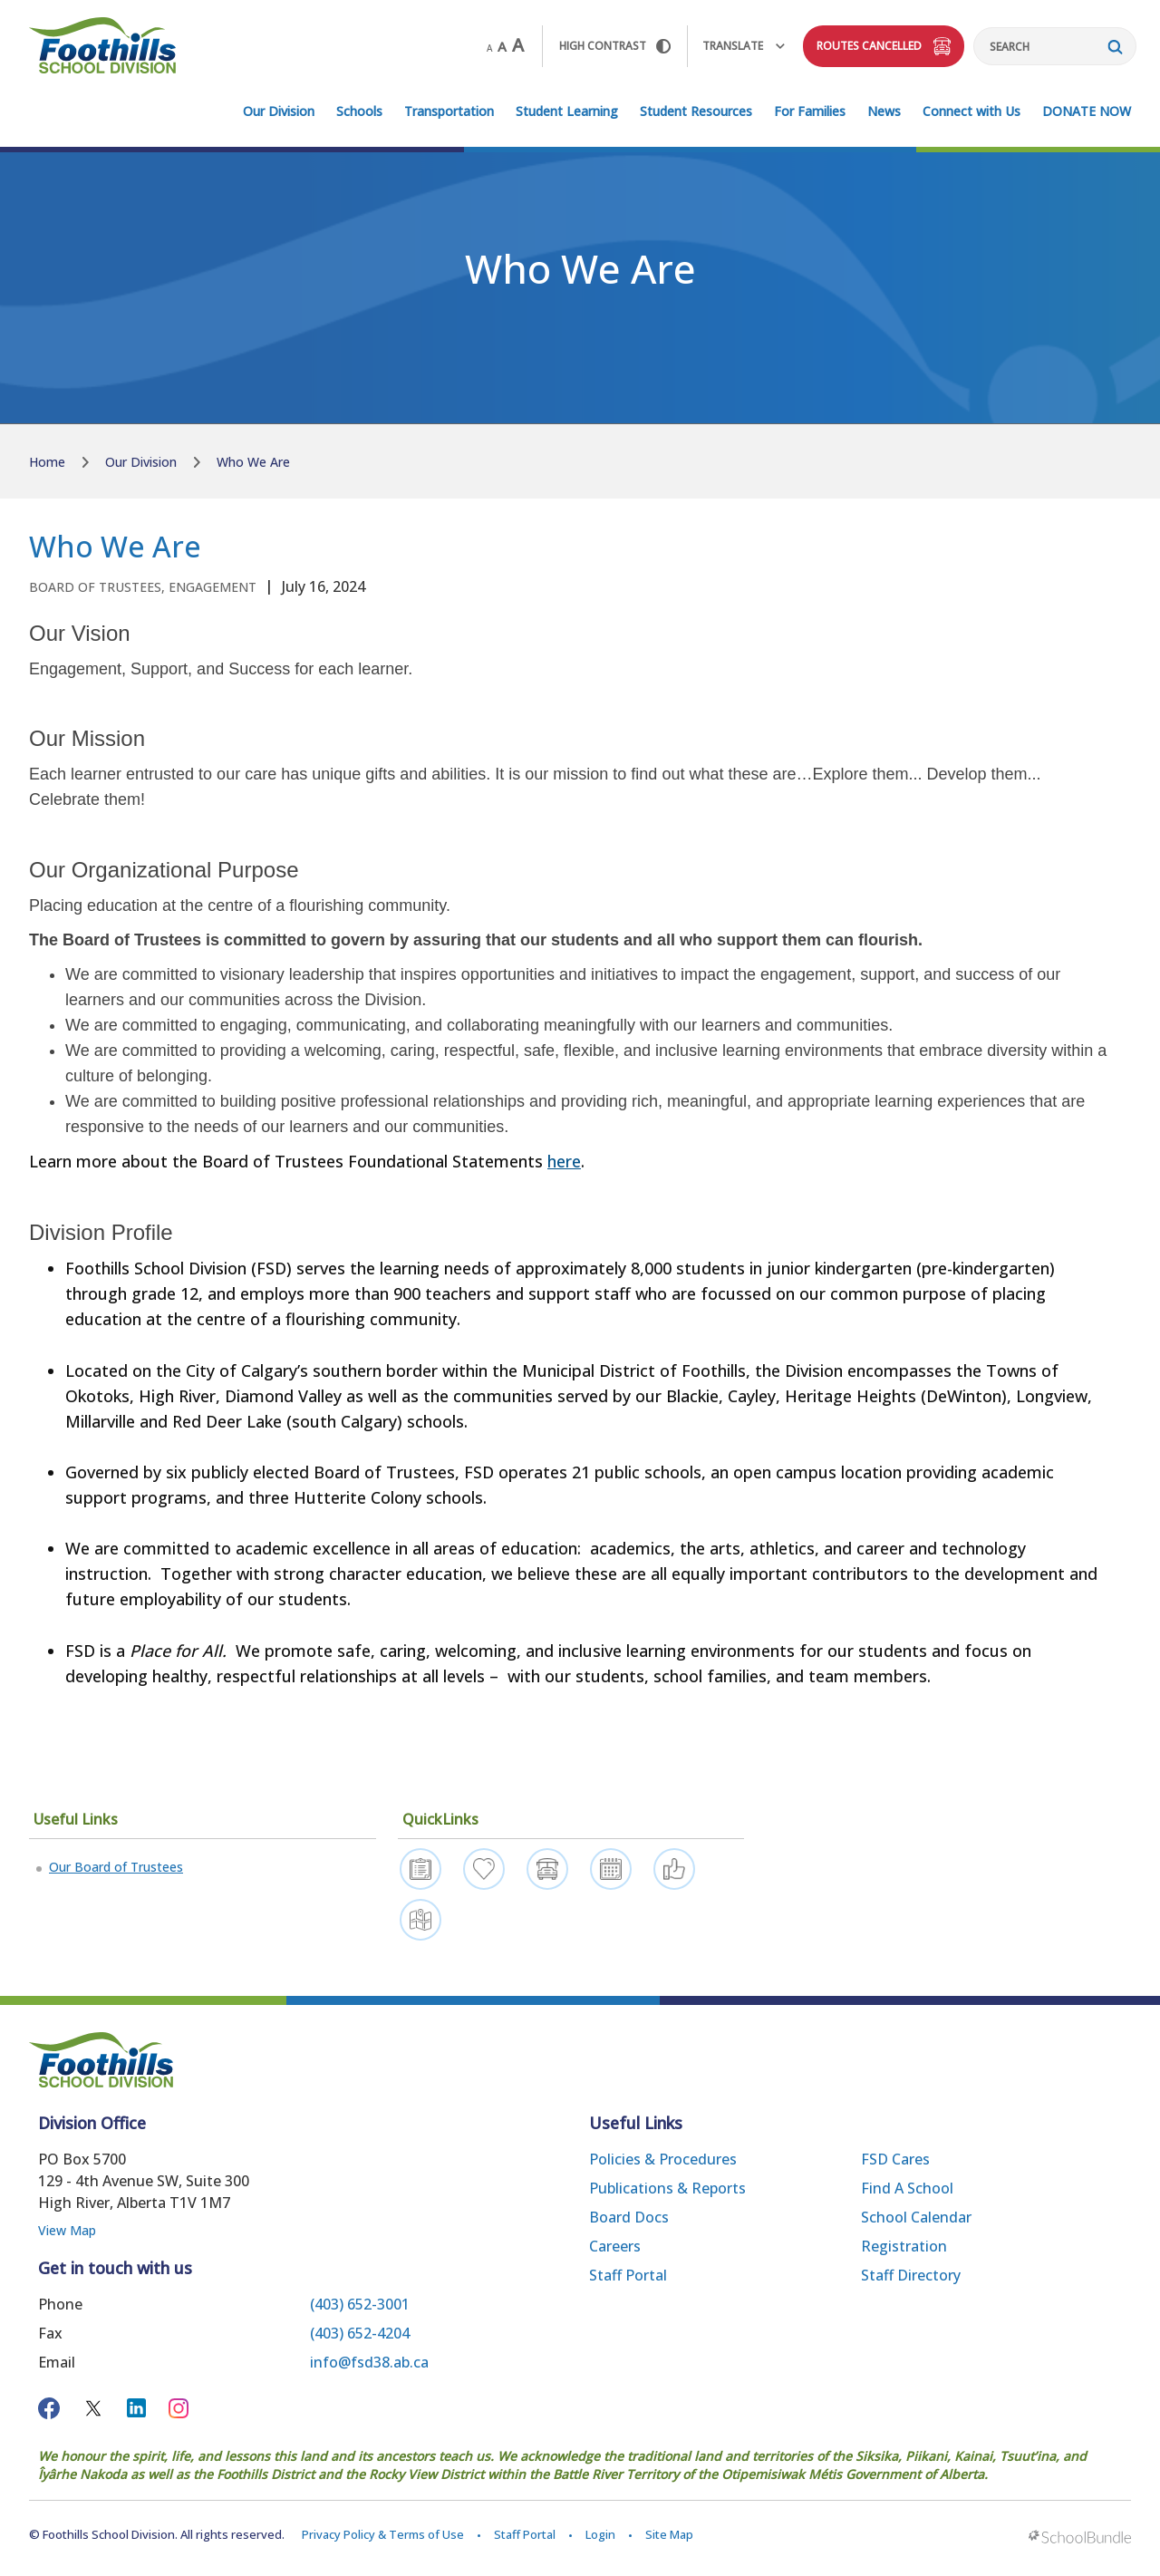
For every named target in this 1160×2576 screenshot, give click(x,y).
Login (600, 2534)
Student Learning (567, 111)
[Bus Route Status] (547, 1869)
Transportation (449, 111)
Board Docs (629, 2217)
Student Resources (696, 111)
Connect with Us (971, 111)
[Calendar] (611, 1869)
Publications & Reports (667, 2188)
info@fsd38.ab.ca (369, 2362)
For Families (810, 111)
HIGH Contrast (615, 45)
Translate (743, 45)
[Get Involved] (674, 1869)
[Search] (1054, 46)
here (564, 1161)
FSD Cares (895, 2159)
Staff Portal (628, 2275)
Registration (904, 2246)
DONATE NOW (1086, 111)
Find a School (907, 2188)
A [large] (518, 45)
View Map (67, 2230)
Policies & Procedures (663, 2159)
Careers (615, 2246)
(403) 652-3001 (360, 2304)
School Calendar (916, 2217)
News (884, 111)
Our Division (278, 111)
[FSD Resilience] (484, 1869)
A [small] (489, 48)
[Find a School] (420, 1920)
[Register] (420, 1869)
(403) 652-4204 (360, 2333)
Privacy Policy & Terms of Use (383, 2534)
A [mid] (502, 46)
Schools (359, 111)
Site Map (669, 2534)
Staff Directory (911, 2275)
